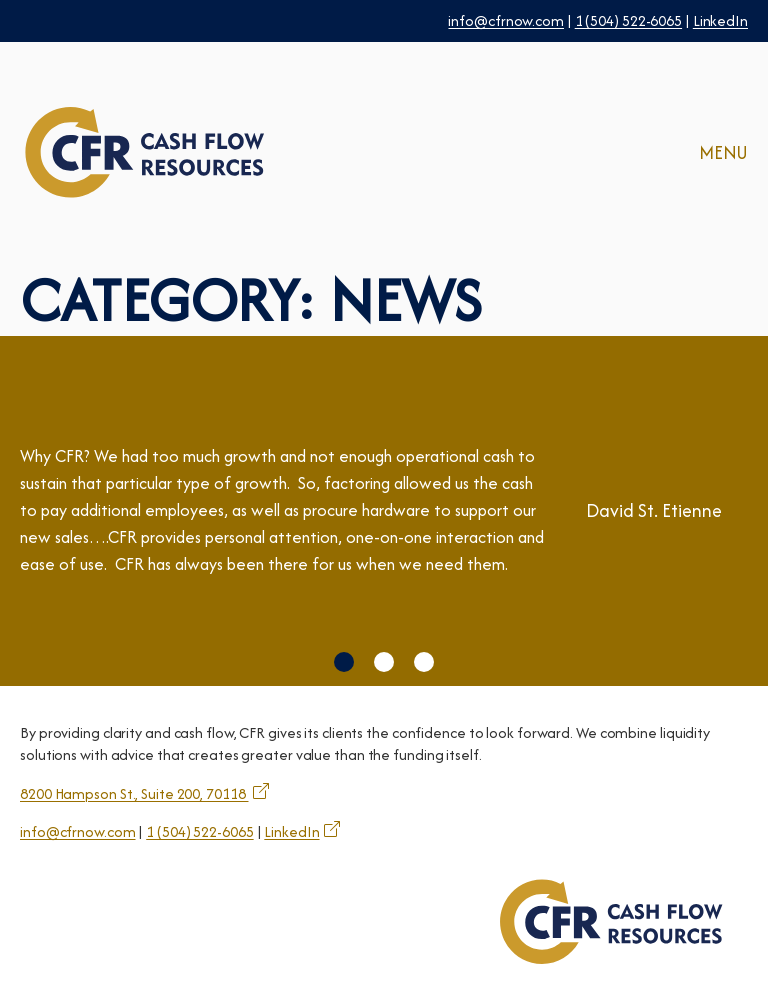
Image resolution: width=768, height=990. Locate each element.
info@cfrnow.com (506, 20)
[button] (344, 662)
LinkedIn (720, 20)
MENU (723, 152)
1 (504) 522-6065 (628, 20)
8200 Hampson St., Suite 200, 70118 (134, 793)
